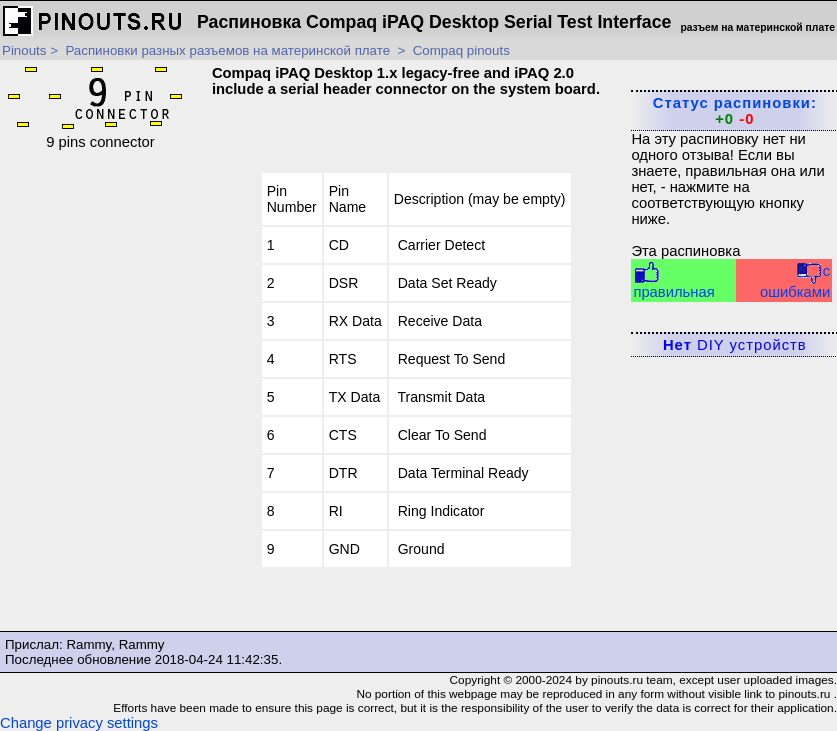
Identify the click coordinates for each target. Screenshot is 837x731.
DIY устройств (735, 345)
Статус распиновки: (735, 111)
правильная (673, 280)
